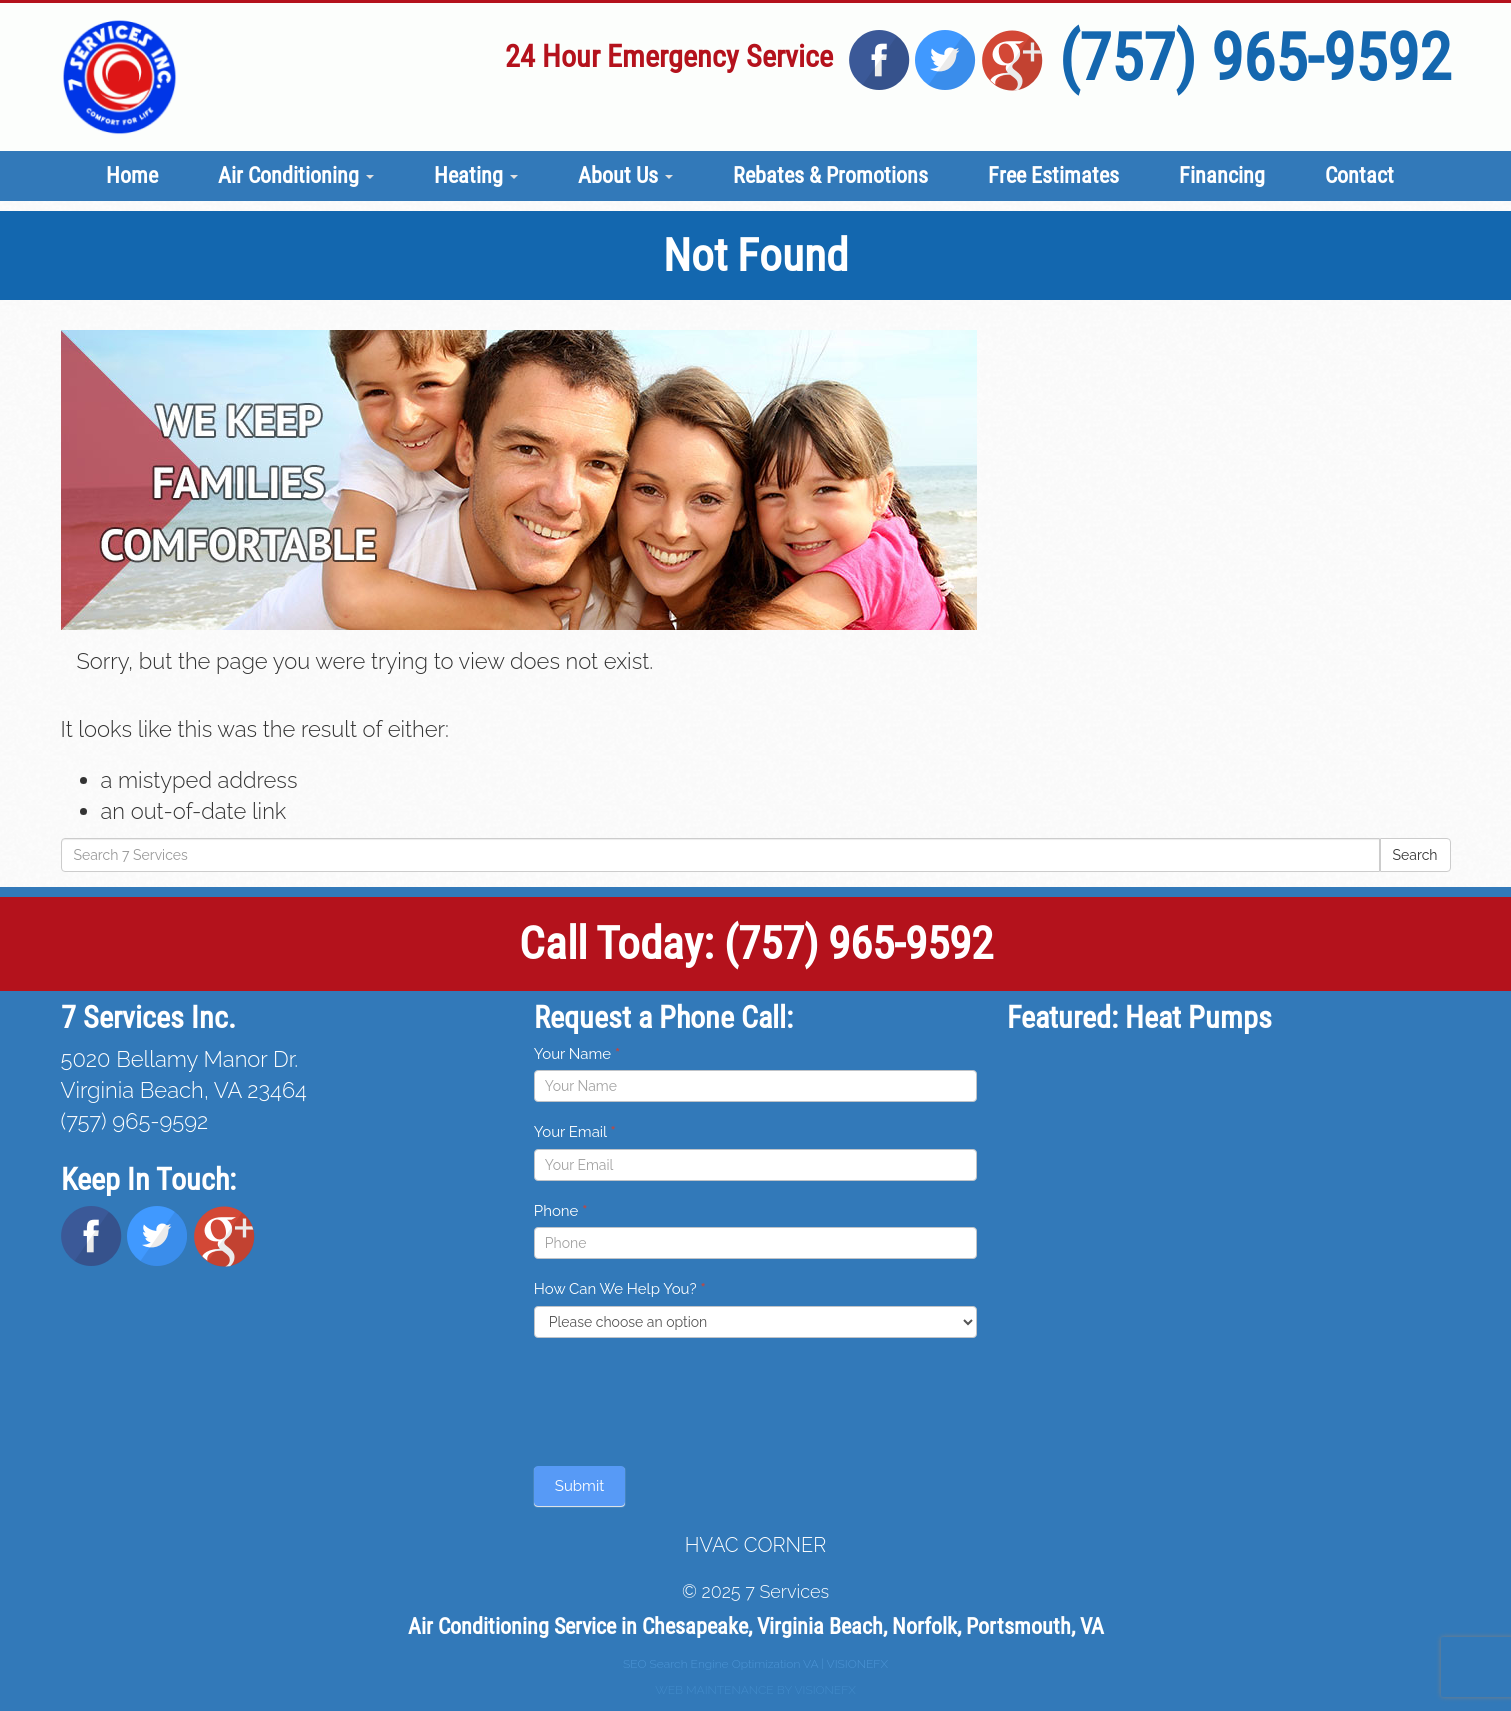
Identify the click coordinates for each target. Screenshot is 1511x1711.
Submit (579, 1486)
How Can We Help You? (620, 1289)
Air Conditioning (296, 175)
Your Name (577, 1054)
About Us (625, 175)
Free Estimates (1053, 175)
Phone (561, 1211)
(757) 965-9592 (1255, 58)
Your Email (575, 1132)
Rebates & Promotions (830, 175)
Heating (476, 175)
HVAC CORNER (755, 1545)
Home (132, 175)
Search (1415, 855)
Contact (1359, 175)
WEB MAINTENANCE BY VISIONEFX (755, 1690)
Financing (1222, 175)
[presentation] (686, 1397)
